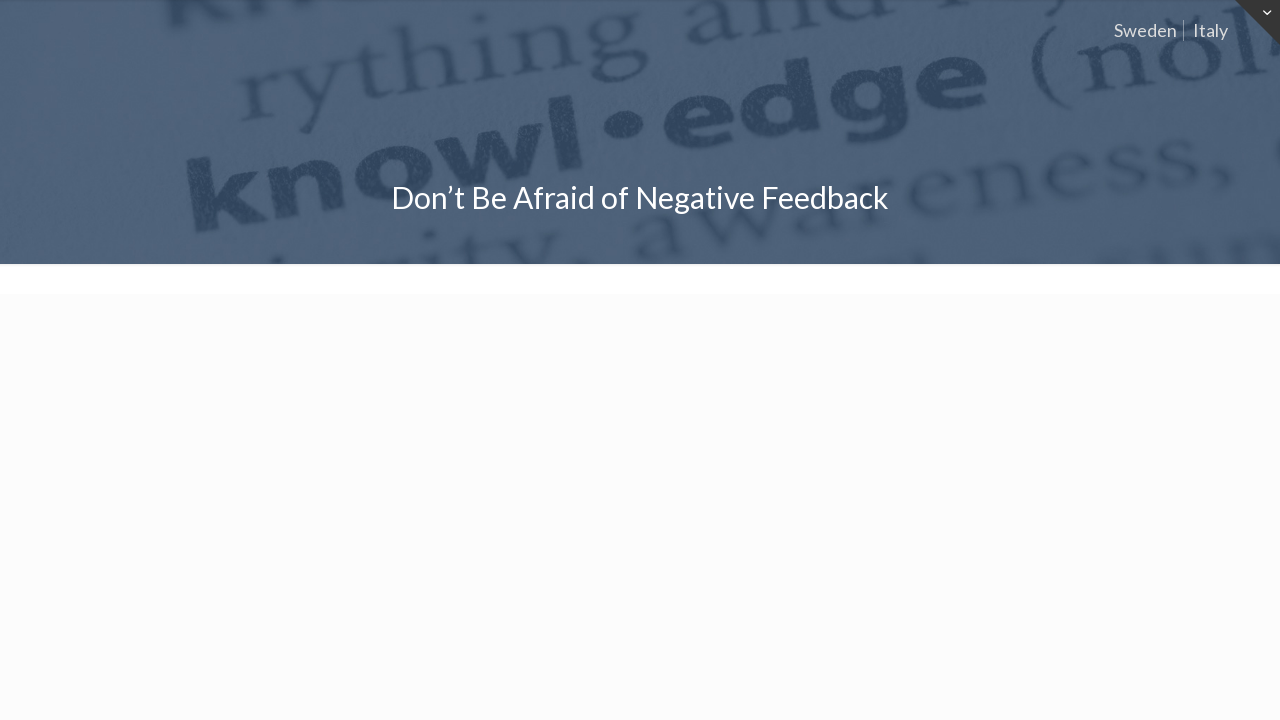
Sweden (1145, 30)
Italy (1210, 30)
